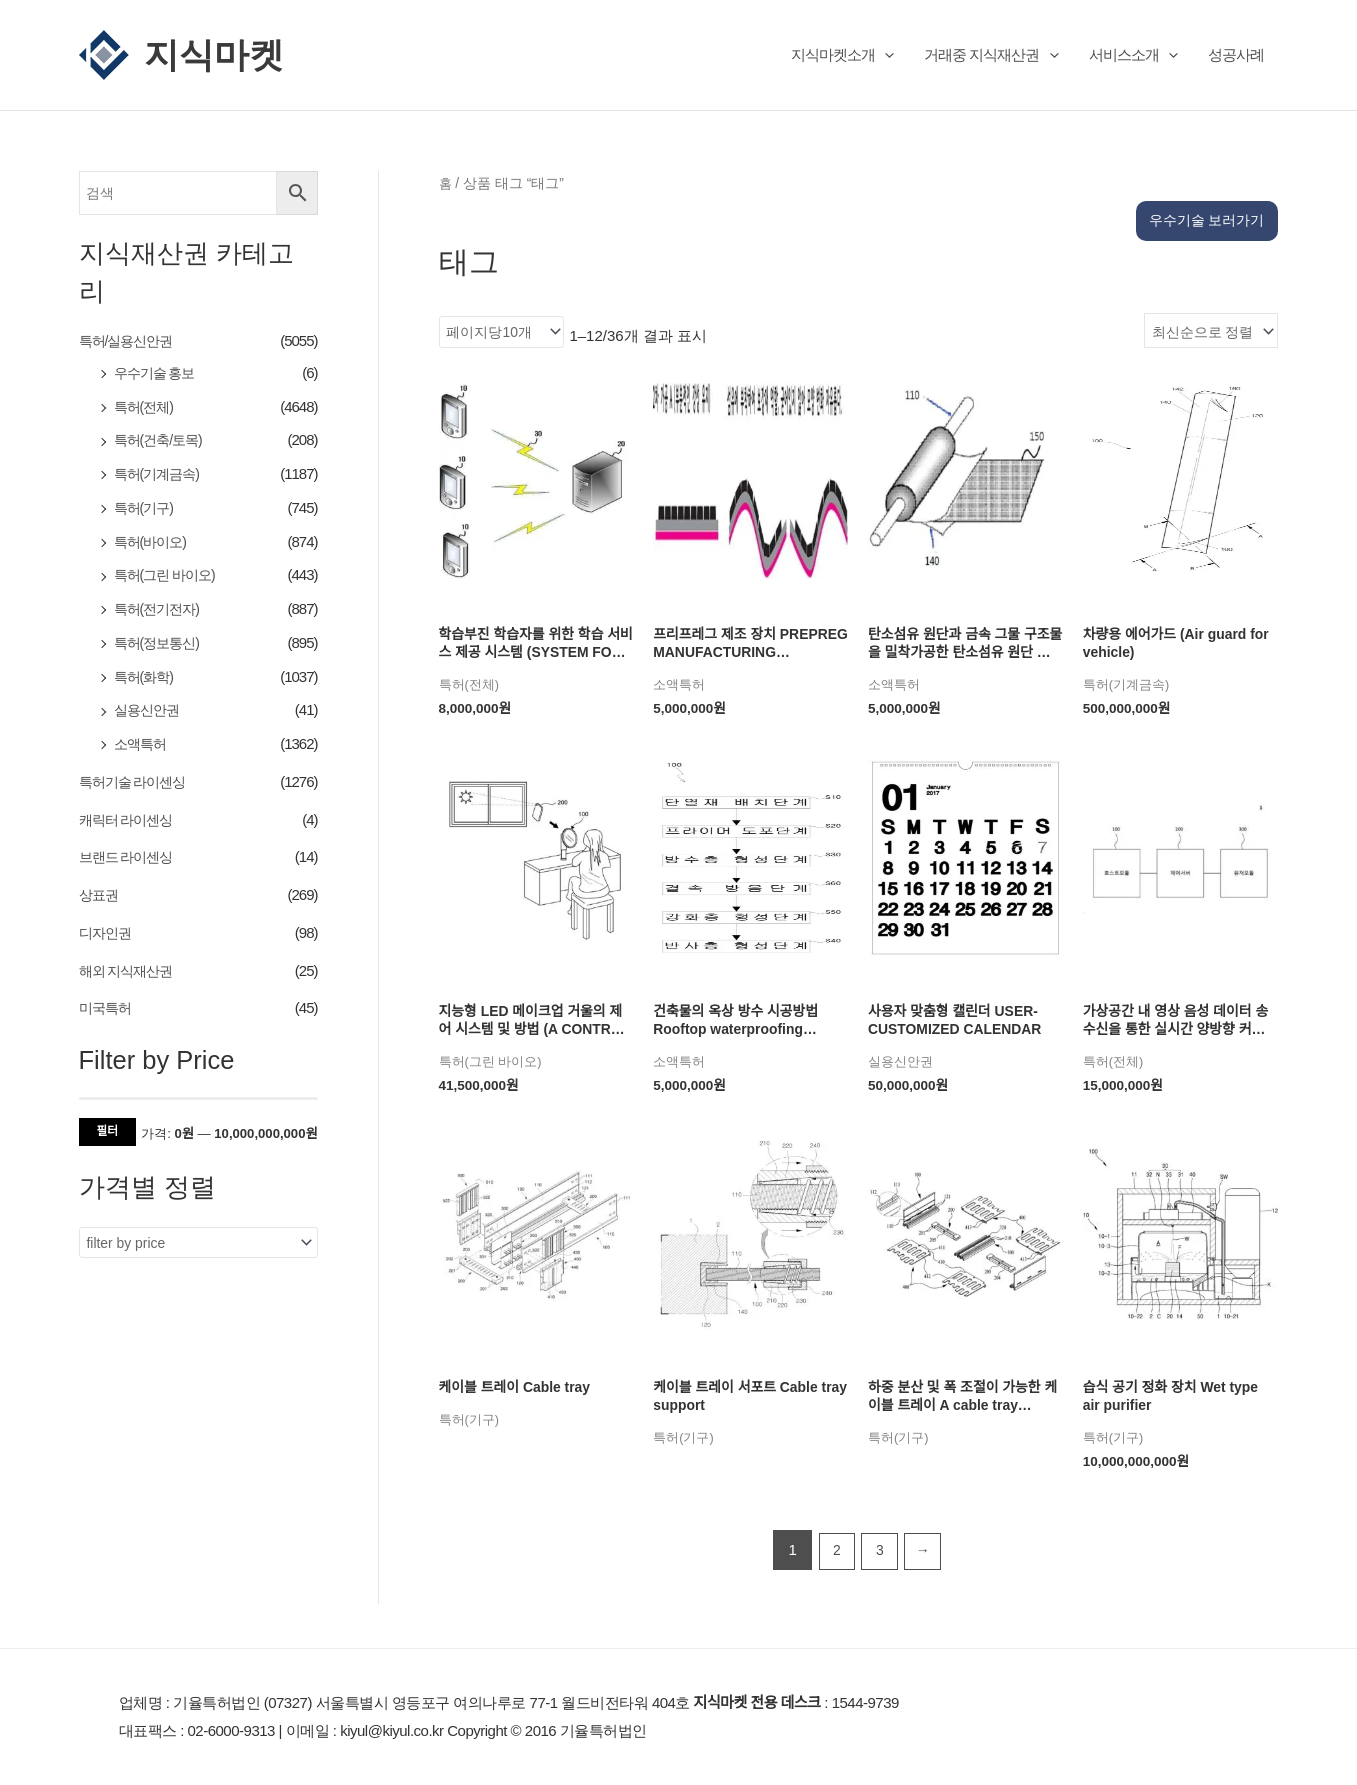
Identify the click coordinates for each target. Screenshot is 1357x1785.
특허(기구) (146, 508)
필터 (108, 1131)
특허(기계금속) (160, 474)
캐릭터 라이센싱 (129, 819)
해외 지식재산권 (129, 970)
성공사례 (1236, 54)
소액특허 (142, 744)
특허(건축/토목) (161, 440)
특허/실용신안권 (129, 340)
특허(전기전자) (160, 609)
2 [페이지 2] (834, 1528)
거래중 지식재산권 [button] (991, 54)
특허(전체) (146, 406)
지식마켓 (214, 54)
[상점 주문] (1206, 299)
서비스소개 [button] (1133, 54)
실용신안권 (149, 710)
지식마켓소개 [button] (842, 54)
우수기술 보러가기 (1202, 176)
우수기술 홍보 (157, 373)
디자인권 (107, 933)
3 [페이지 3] (880, 1528)
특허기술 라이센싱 (136, 782)
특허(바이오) (153, 541)
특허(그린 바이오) (168, 575)
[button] (884, 54)
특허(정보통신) (160, 643)
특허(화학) (146, 676)
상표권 (100, 895)
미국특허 (107, 1008)
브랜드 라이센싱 (129, 857)
